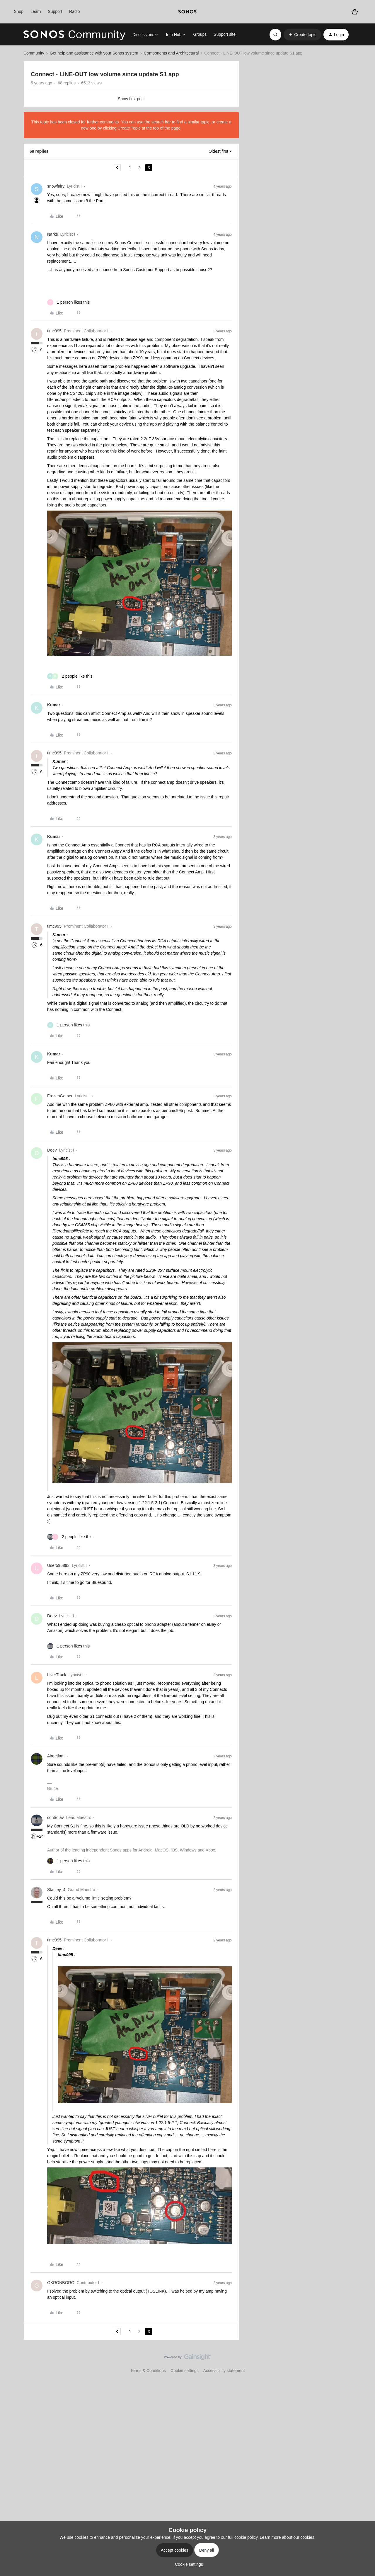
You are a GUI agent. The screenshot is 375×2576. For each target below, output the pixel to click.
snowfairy (55, 186)
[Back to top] (363, 2362)
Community (33, 53)
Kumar (53, 705)
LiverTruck (56, 1674)
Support (55, 11)
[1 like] (68, 302)
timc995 (54, 331)
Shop (18, 11)
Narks (52, 234)
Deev (52, 1150)
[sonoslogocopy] (187, 11)
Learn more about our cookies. (288, 2537)
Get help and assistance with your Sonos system (94, 53)
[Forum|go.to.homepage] (74, 34)
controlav (55, 1817)
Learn (35, 11)
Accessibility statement (224, 2370)
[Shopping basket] (354, 11)
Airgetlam (55, 1756)
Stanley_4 (56, 1889)
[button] (302, 34)
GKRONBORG (60, 2282)
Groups (200, 34)
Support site (225, 34)
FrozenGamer (59, 1096)
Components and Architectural (171, 53)
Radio (74, 11)
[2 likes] (69, 676)
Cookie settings (185, 2370)
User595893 (58, 1565)
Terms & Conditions (148, 2370)
